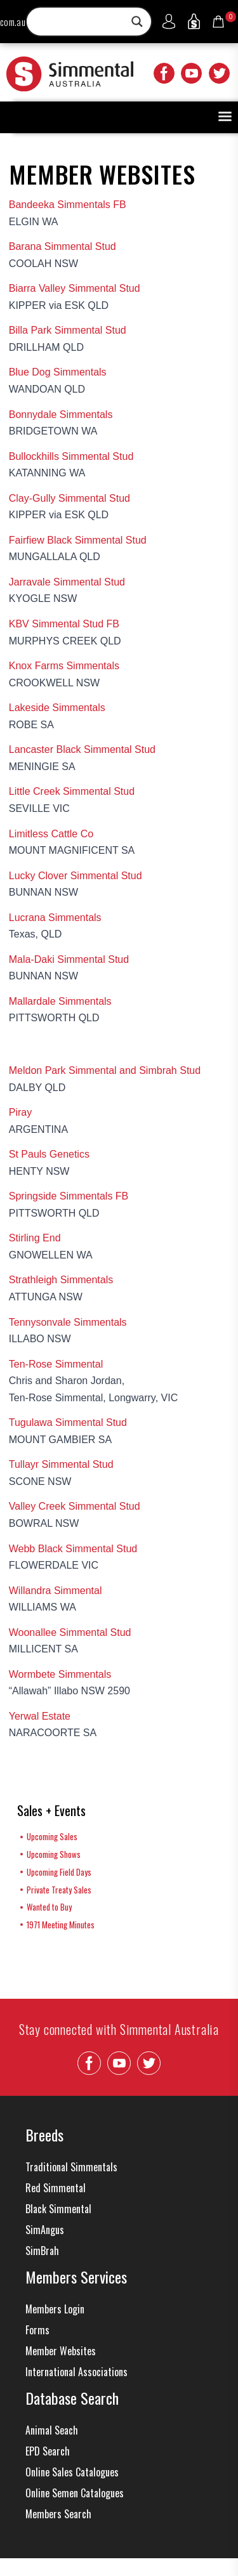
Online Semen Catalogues (74, 2493)
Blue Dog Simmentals (58, 372)
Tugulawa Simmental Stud (68, 1422)
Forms (37, 2329)
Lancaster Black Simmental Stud (82, 749)
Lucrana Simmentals (55, 917)
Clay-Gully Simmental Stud (69, 498)
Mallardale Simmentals (60, 1001)
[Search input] (83, 21)
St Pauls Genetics (49, 1154)
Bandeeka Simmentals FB (67, 204)
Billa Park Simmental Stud (67, 330)
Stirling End (35, 1237)
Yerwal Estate (39, 1716)
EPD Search (47, 2451)
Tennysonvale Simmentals (68, 1322)
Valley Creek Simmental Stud (74, 1506)
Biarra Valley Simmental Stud (74, 288)
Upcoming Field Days (59, 1872)
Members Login (54, 2309)
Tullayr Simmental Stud (61, 1464)
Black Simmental (58, 2208)
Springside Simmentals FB (69, 1196)
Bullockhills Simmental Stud (71, 456)
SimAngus (44, 2229)
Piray (20, 1112)
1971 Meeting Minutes (61, 1924)
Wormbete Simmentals (60, 1674)
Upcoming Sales (52, 1836)
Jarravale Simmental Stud (67, 582)
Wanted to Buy (49, 1906)
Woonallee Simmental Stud (70, 1632)
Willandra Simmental (55, 1590)
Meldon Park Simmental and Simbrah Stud (105, 1070)
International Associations (76, 2371)
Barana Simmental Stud (62, 246)
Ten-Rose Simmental (56, 1364)
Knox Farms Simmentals (64, 665)
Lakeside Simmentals (57, 707)
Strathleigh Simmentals (61, 1279)
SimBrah (42, 2250)
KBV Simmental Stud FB (64, 623)
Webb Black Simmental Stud (73, 1548)
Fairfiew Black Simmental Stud (78, 540)
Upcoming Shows (54, 1854)
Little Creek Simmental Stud (72, 791)
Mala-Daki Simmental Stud (69, 959)
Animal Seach (51, 2430)
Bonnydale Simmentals (61, 414)
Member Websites (60, 2350)
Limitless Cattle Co (51, 833)
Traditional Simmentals (71, 2166)
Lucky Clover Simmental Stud (75, 875)
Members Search (58, 2513)
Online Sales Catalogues (72, 2472)
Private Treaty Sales (59, 1889)
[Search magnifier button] (137, 21)
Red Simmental (55, 2187)
